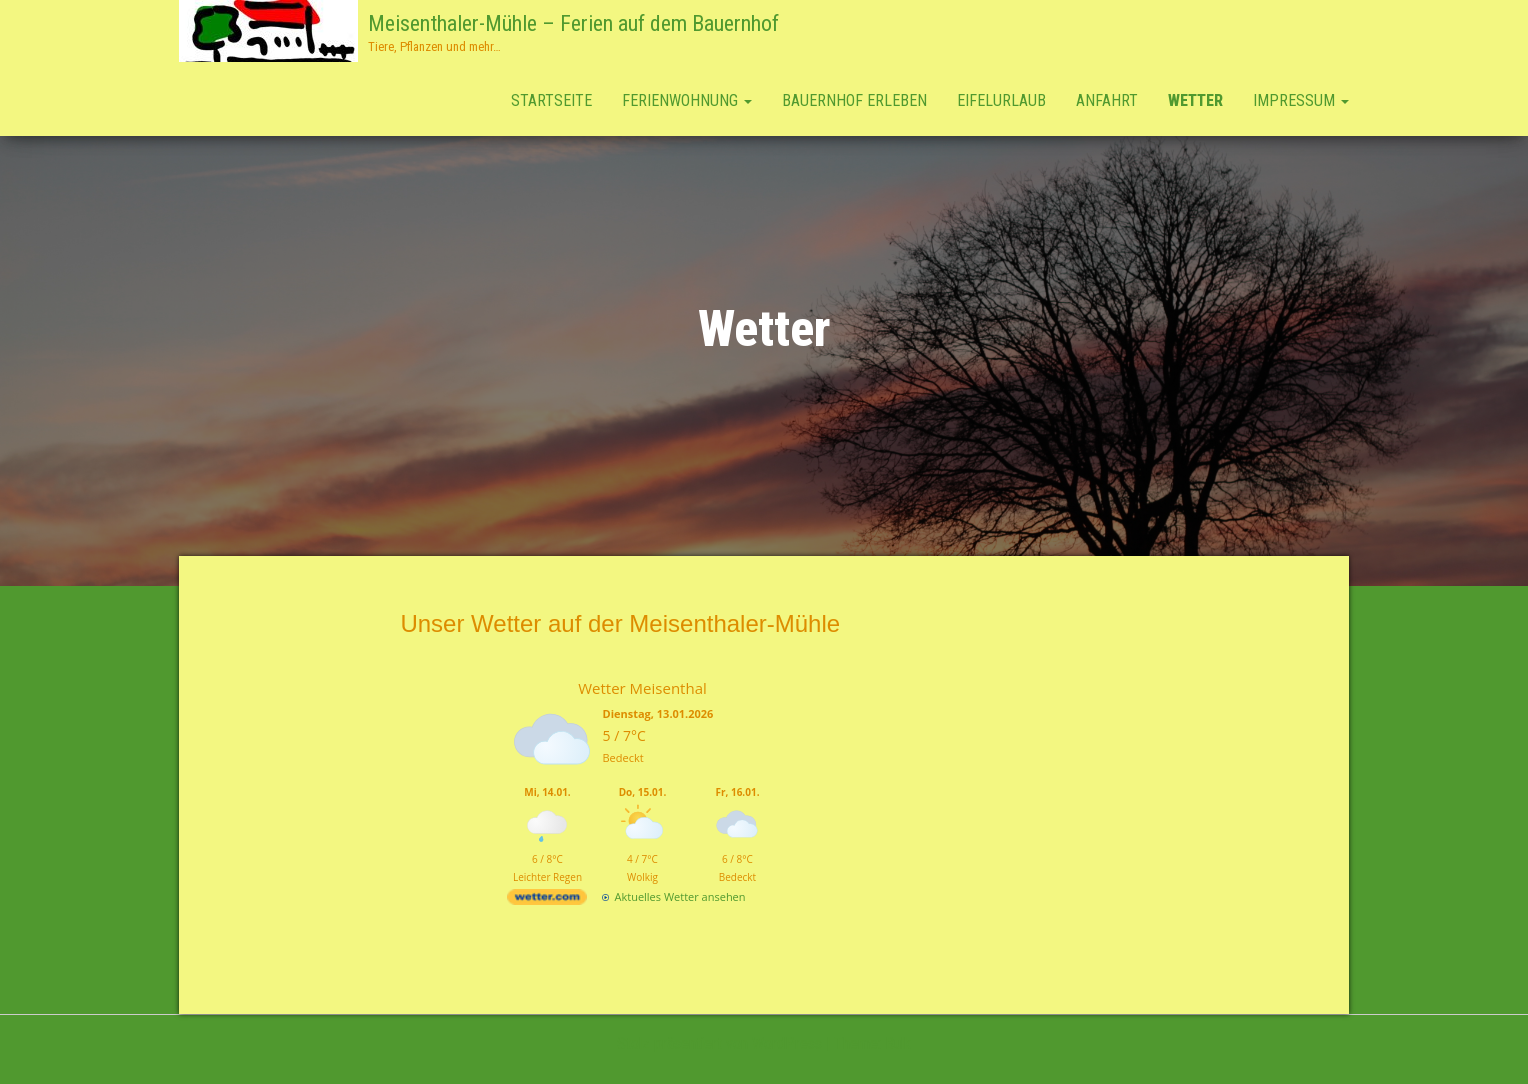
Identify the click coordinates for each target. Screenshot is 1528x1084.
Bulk (898, 1043)
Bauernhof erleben (854, 100)
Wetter (1195, 100)
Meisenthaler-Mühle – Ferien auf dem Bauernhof (573, 23)
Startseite (551, 100)
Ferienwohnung (687, 100)
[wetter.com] (547, 900)
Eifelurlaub (1001, 100)
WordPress (787, 1043)
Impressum (1301, 100)
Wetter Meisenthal (642, 688)
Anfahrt (1107, 100)
